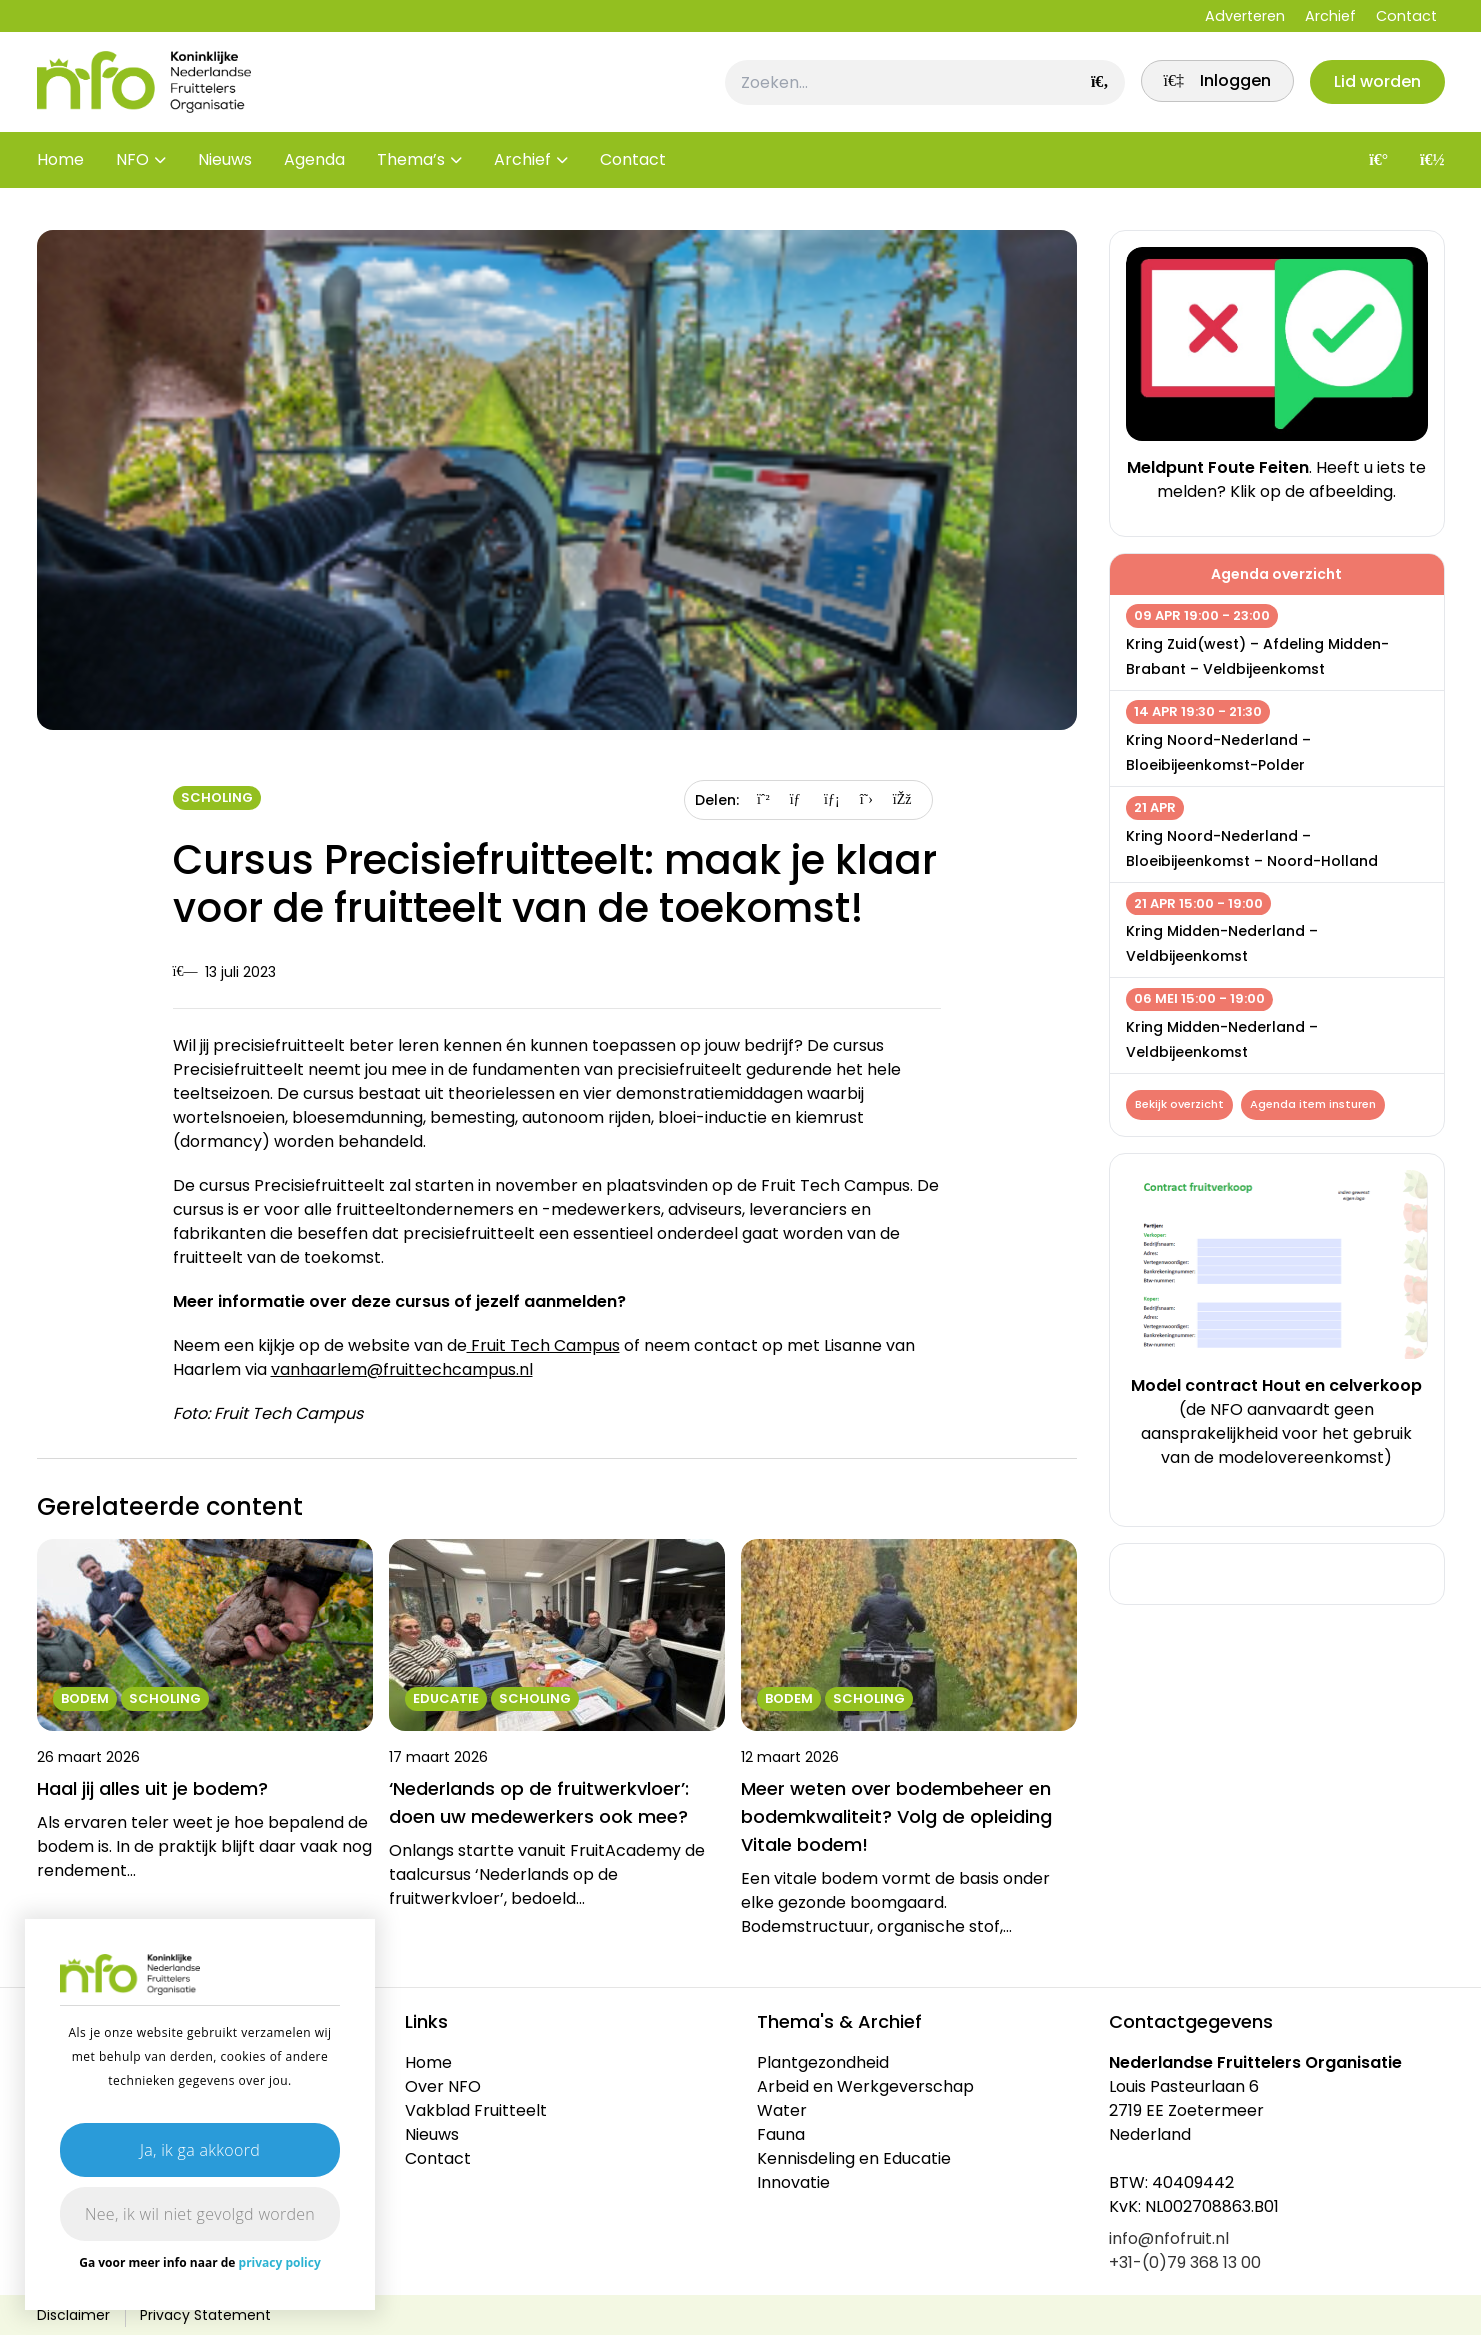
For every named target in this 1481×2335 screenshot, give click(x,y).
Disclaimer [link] (73, 2315)
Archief (1330, 16)
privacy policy (280, 2262)
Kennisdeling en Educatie (854, 2158)
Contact (1406, 16)
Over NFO (443, 2086)
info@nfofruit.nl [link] (1169, 2238)
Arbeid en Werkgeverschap (865, 2086)
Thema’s (411, 169)
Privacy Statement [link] (205, 2315)
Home (60, 169)
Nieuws (225, 169)
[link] (1209, 87)
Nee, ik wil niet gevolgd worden (200, 2214)
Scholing (217, 797)
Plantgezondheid (823, 2062)
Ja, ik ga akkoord (200, 2150)
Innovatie (793, 2182)
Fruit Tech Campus (543, 1345)
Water (782, 2110)
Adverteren (1245, 16)
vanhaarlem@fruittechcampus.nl (402, 1369)
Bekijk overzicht (1180, 1105)
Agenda (314, 169)
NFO (132, 169)
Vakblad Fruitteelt (476, 2110)
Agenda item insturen (1316, 1105)
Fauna (781, 2134)
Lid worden (1375, 86)
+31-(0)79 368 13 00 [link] (1185, 2262)
